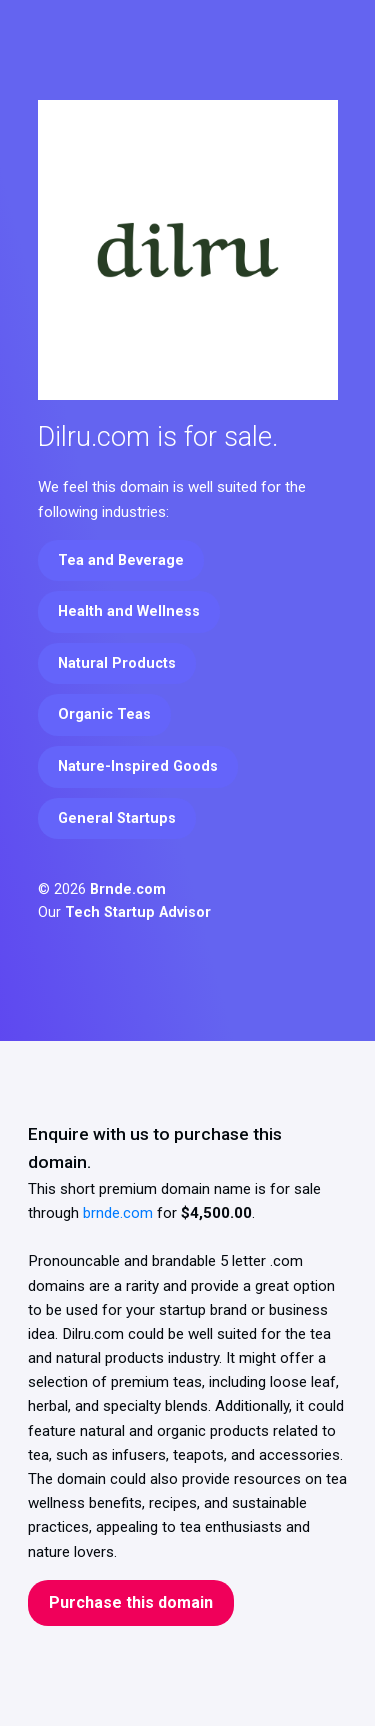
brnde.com (118, 1213)
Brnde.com (128, 889)
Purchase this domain (131, 1602)
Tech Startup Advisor (138, 912)
